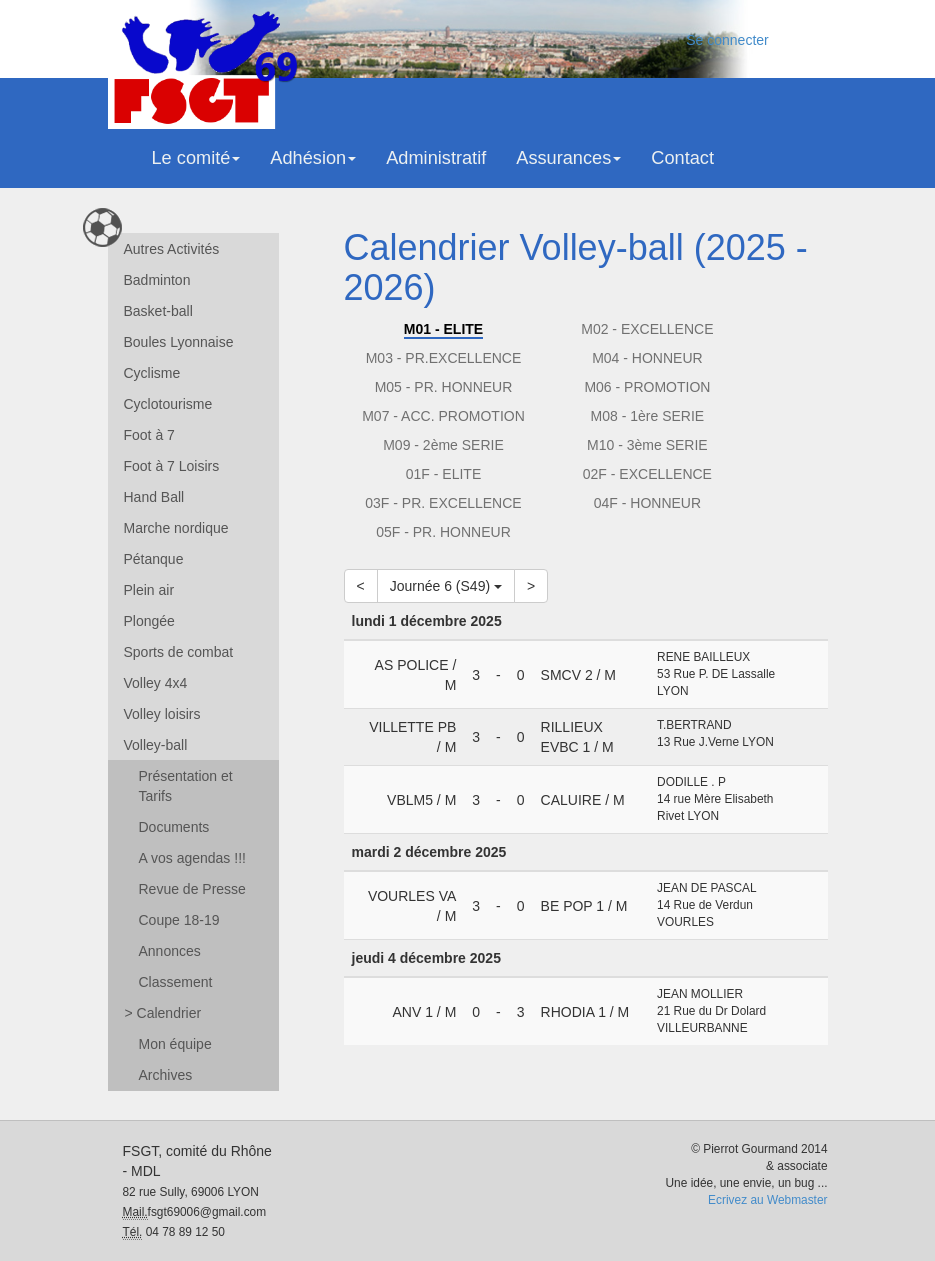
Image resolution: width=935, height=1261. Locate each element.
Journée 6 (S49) (446, 586)
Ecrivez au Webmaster (767, 1200)
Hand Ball (154, 497)
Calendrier (163, 1013)
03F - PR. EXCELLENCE (443, 503)
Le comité (196, 158)
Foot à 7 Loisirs (172, 466)
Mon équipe (175, 1044)
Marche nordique (176, 528)
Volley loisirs (162, 714)
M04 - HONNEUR (647, 358)
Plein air (149, 590)
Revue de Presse (192, 889)
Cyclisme (152, 373)
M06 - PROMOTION (647, 387)
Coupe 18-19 (179, 920)
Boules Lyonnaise (179, 342)
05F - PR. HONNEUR (443, 532)
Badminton (157, 280)
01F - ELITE (443, 474)
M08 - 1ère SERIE (648, 416)
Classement (176, 982)
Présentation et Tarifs (186, 786)
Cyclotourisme (168, 404)
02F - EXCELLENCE (647, 474)
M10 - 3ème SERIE (647, 445)
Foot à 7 (149, 435)
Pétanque (154, 559)
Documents (174, 827)
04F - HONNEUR (647, 503)
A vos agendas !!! (192, 858)
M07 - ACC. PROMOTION (443, 416)
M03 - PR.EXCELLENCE (444, 358)
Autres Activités (172, 249)
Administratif (436, 158)
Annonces (170, 951)
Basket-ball (158, 311)
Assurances (568, 158)
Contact (682, 158)
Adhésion (313, 158)
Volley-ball (156, 745)
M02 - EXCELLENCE (647, 329)
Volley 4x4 (156, 683)
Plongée (149, 621)
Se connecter (727, 40)
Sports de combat (179, 652)
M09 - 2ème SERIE (443, 445)
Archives (166, 1075)
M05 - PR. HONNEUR (444, 387)
